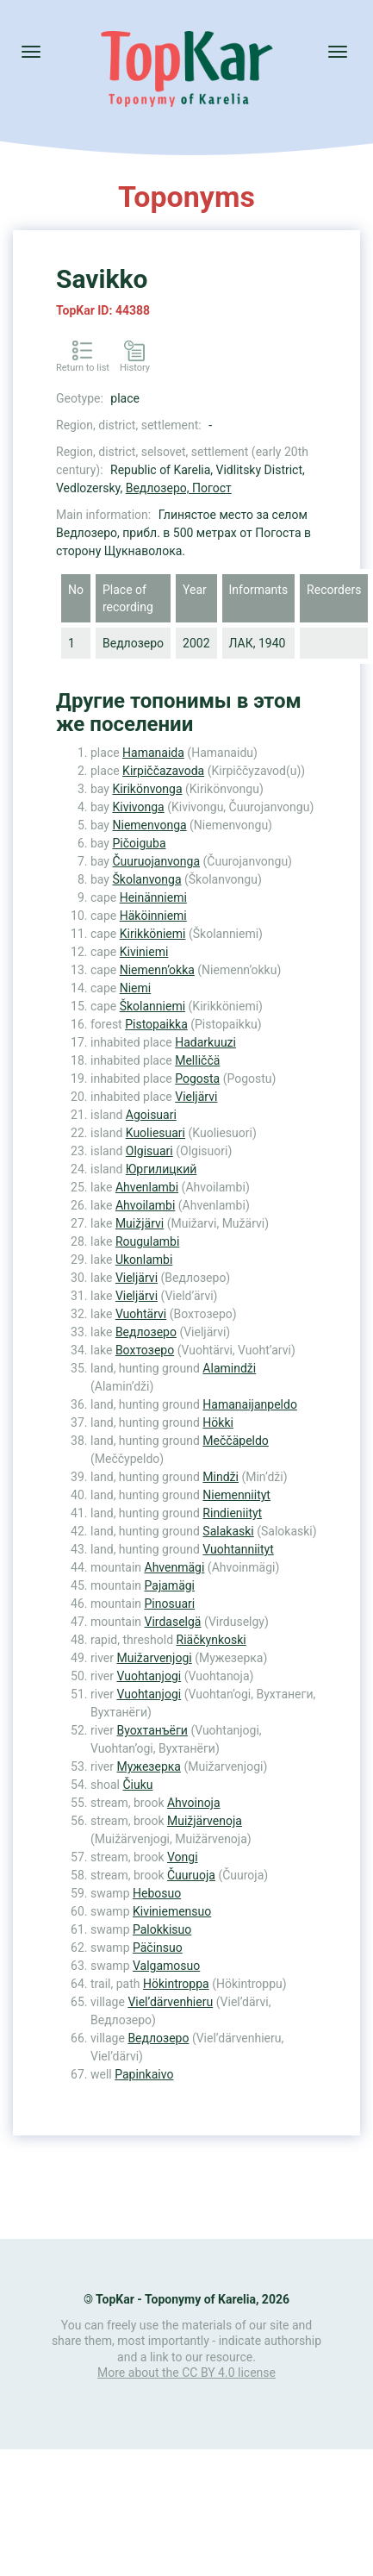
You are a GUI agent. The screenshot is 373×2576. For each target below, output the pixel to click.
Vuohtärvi (140, 1314)
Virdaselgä (173, 1622)
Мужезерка (148, 1766)
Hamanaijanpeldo (249, 1404)
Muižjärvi (139, 1223)
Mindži (220, 1477)
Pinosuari (170, 1603)
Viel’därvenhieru (170, 2002)
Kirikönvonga (147, 789)
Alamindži (229, 1368)
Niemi (136, 988)
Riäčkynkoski (211, 1640)
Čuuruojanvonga (156, 861)
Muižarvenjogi (153, 1658)
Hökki (217, 1422)
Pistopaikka (156, 1024)
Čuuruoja (191, 1875)
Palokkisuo (162, 1929)
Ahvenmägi (175, 1567)
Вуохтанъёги (151, 1730)
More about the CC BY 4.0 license (186, 2372)
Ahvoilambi (145, 1205)
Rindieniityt (232, 1513)
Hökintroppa (176, 1984)
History (135, 367)
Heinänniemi (153, 897)
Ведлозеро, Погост (179, 488)
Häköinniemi (153, 915)
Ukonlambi (143, 1259)
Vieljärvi (196, 1097)
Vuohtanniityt (237, 1549)
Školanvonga (146, 879)
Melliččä (197, 1060)
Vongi (182, 1857)
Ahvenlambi (146, 1187)
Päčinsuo (158, 1947)
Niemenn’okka (157, 970)
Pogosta (197, 1078)
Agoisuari (151, 1115)
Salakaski (227, 1531)
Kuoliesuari (155, 1133)
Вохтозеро (144, 1350)
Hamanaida (153, 753)
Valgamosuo (166, 1966)
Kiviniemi (144, 952)
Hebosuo (157, 1893)
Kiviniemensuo (172, 1911)
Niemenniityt (236, 1495)
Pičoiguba (138, 843)
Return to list (82, 367)
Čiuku (137, 1784)
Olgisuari (149, 1151)
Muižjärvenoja (204, 1821)
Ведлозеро (146, 1332)
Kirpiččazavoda (163, 771)
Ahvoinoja (194, 1803)
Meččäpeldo (235, 1440)
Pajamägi (170, 1585)
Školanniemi (152, 1006)
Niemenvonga (149, 825)
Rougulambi (147, 1241)
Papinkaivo (144, 2074)
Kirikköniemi (153, 934)
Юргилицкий (161, 1169)
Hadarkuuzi (205, 1042)
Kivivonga (138, 807)
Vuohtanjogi (148, 1676)
